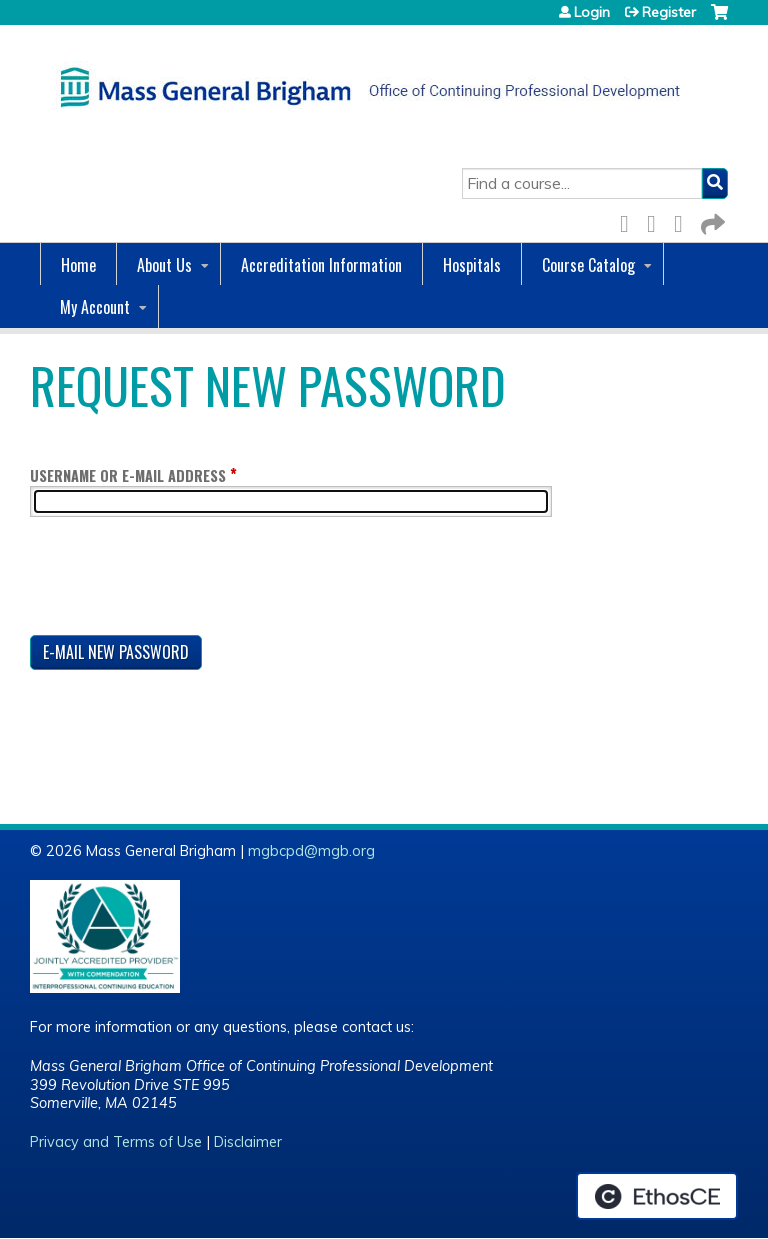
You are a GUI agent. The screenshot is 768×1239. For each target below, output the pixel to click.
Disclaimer (248, 1142)
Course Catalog (588, 265)
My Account (95, 307)
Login (592, 12)
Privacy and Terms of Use (116, 1142)
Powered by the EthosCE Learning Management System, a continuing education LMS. (657, 1196)
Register (669, 12)
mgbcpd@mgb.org (311, 851)
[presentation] (182, 580)
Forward (711, 220)
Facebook (630, 220)
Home (78, 265)
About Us (164, 265)
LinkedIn (684, 220)
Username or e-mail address (128, 475)
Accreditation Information (321, 265)
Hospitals (472, 265)
